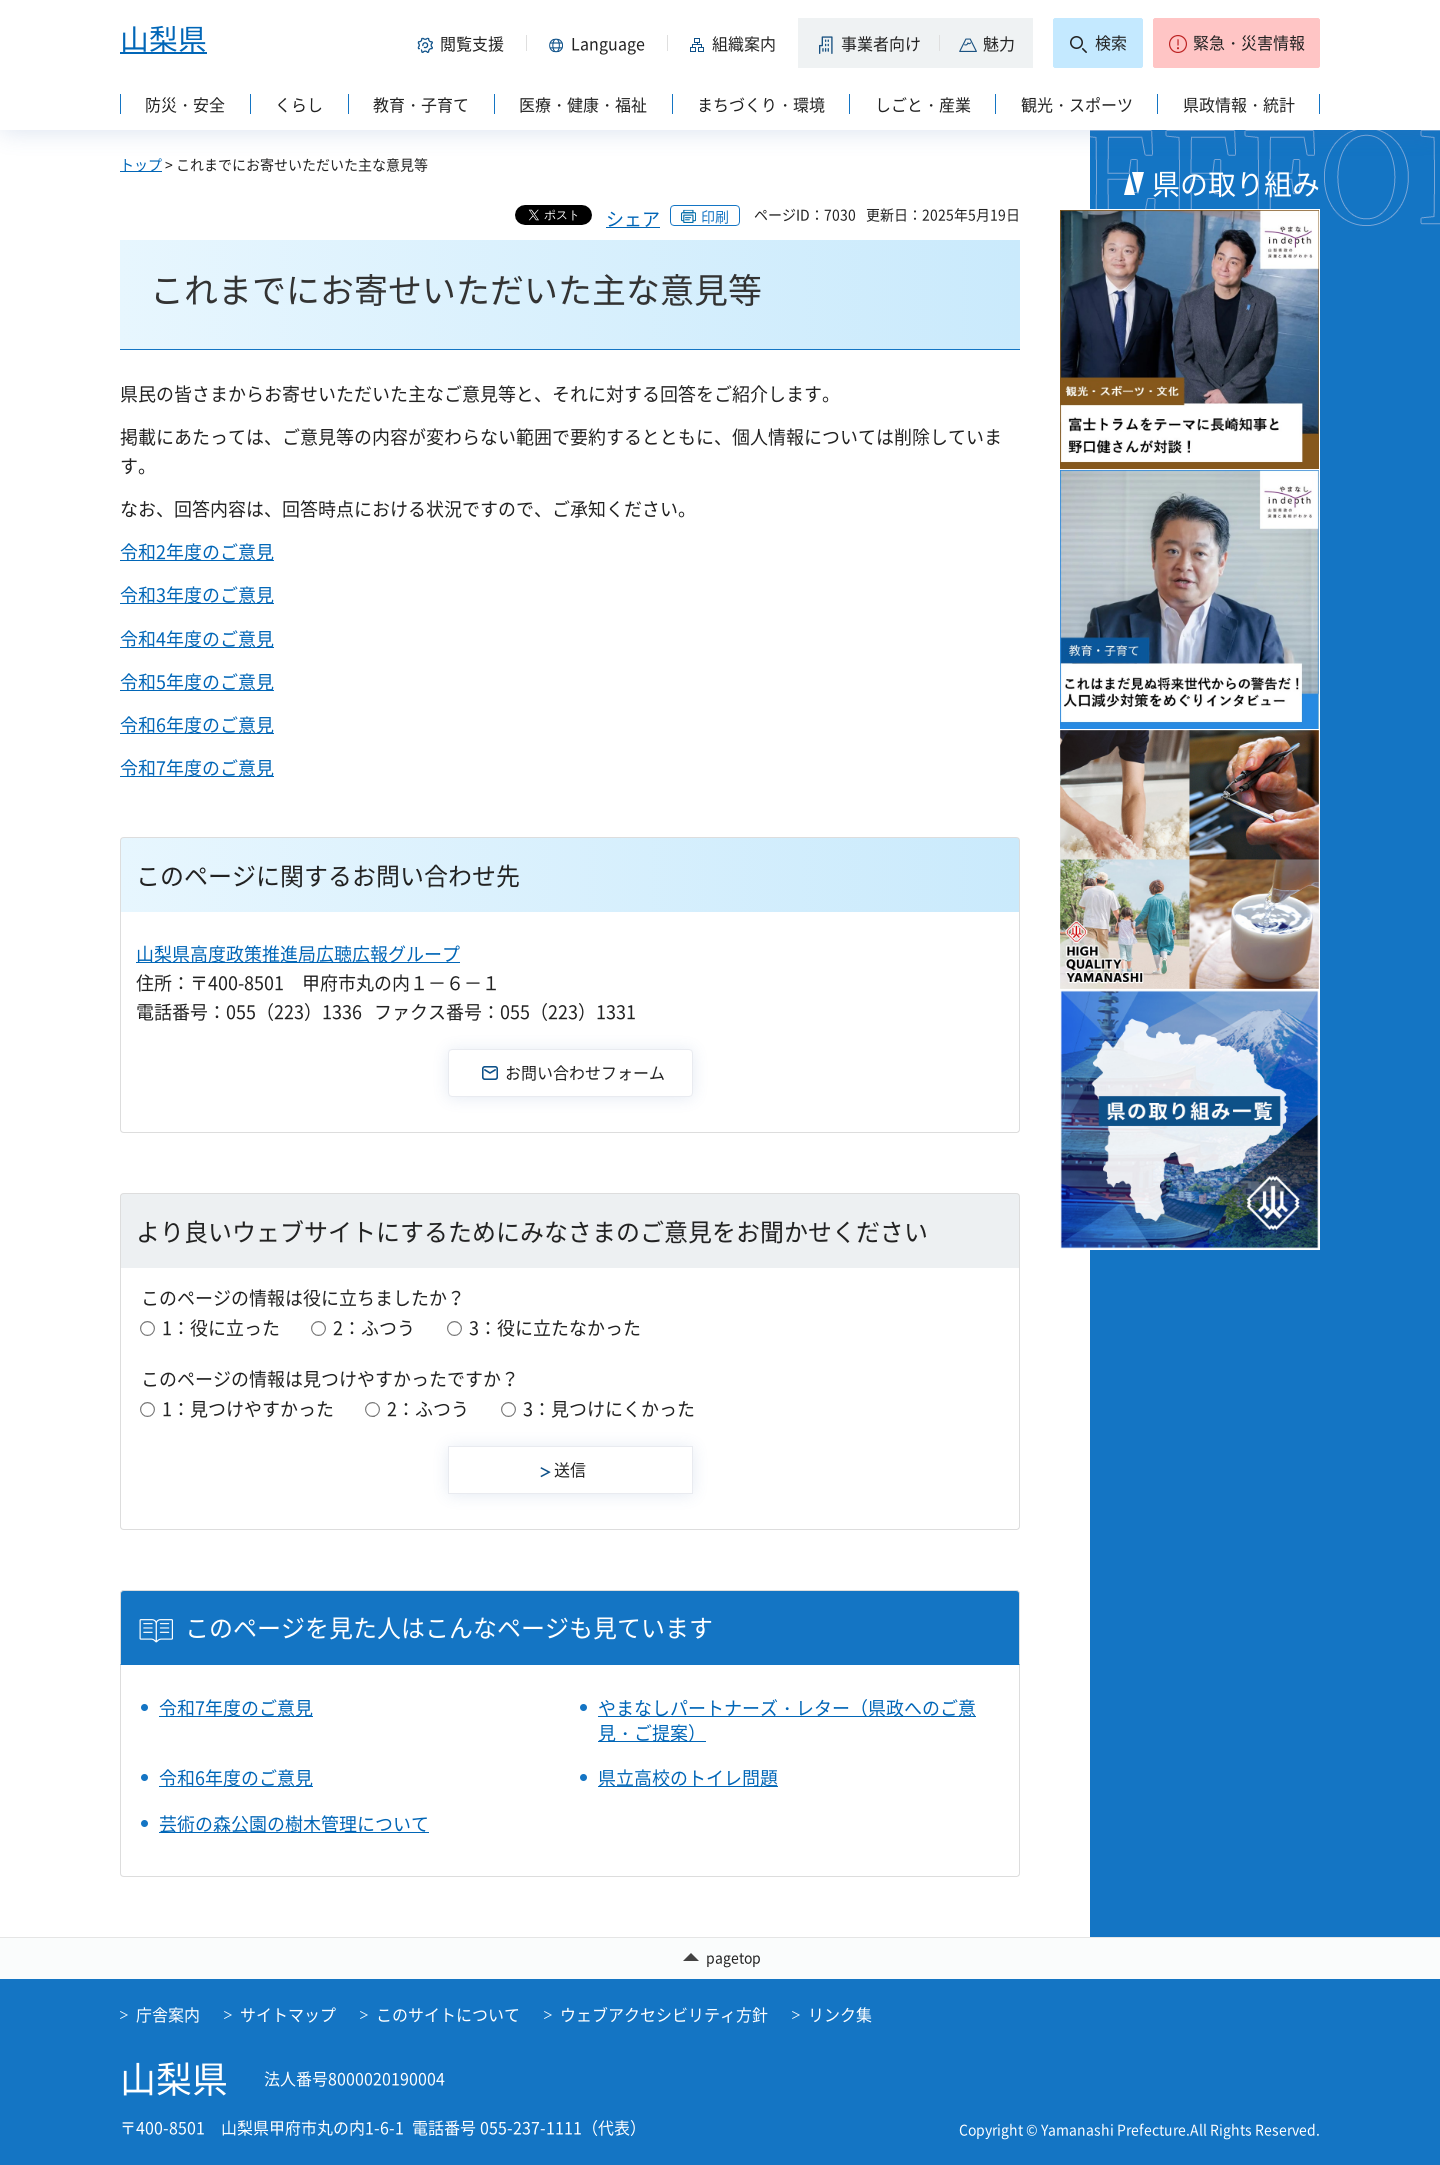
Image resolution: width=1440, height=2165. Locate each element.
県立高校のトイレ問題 (688, 1777)
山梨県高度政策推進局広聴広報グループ (298, 953)
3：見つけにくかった (609, 1408)
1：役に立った (221, 1327)
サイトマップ (288, 2014)
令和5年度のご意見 (197, 681)
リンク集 (840, 2014)
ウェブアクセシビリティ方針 (664, 2014)
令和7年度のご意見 (197, 767)
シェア (633, 218)
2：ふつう (374, 1327)
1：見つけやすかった (248, 1408)
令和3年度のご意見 (197, 594)
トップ (141, 164)
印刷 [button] (715, 216)
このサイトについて (448, 2014)
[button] (464, 43)
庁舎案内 (168, 2014)
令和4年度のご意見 (197, 638)
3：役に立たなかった (555, 1327)
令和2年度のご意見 (197, 551)
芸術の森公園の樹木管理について (294, 1823)
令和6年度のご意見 (197, 724)
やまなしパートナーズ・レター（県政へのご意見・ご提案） (787, 1720)
